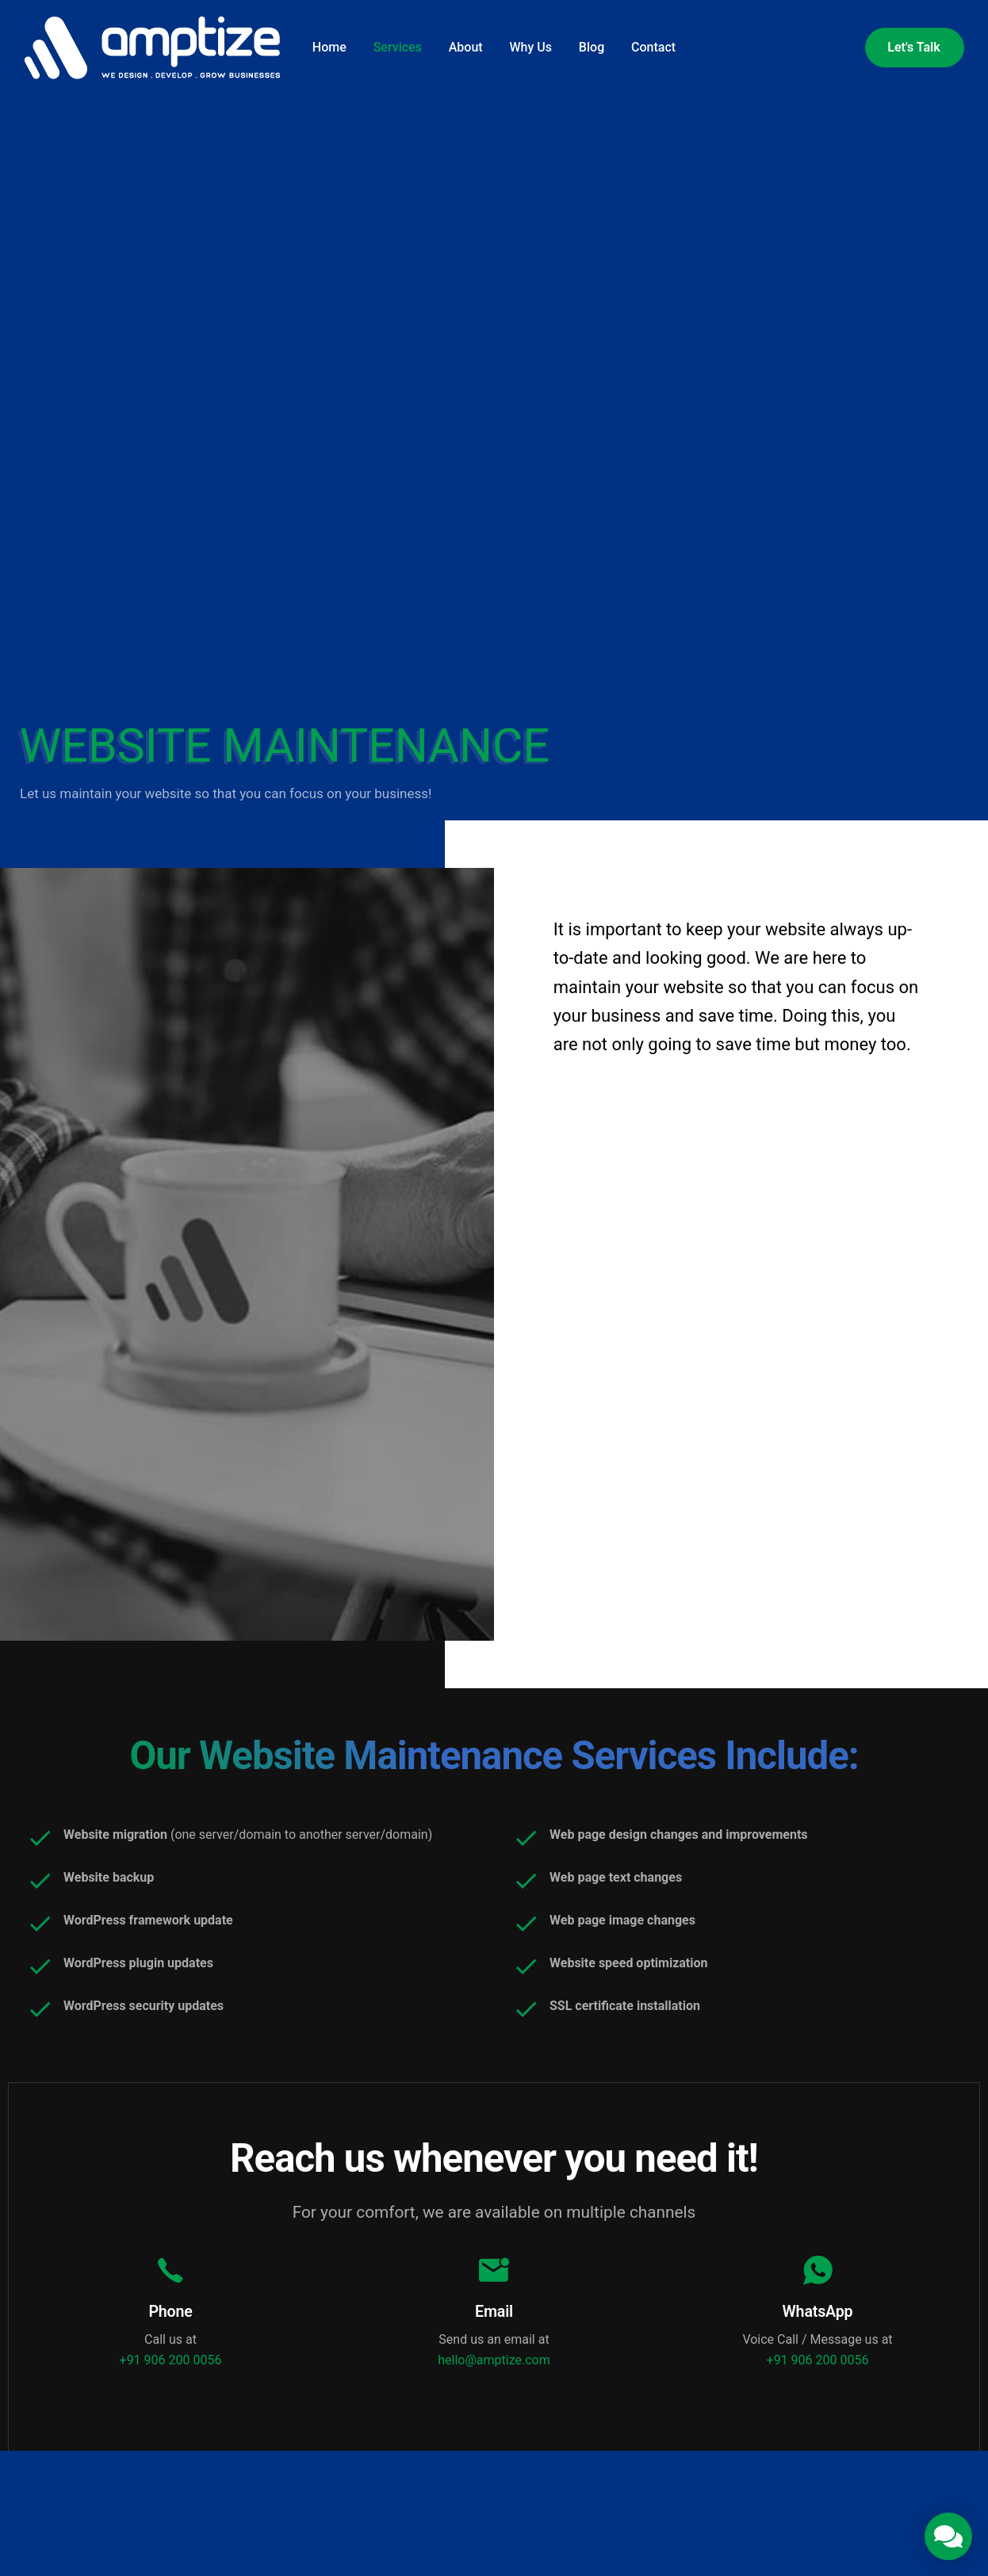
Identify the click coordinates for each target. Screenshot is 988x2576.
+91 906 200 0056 (171, 2370)
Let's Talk (913, 47)
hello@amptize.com (494, 2370)
